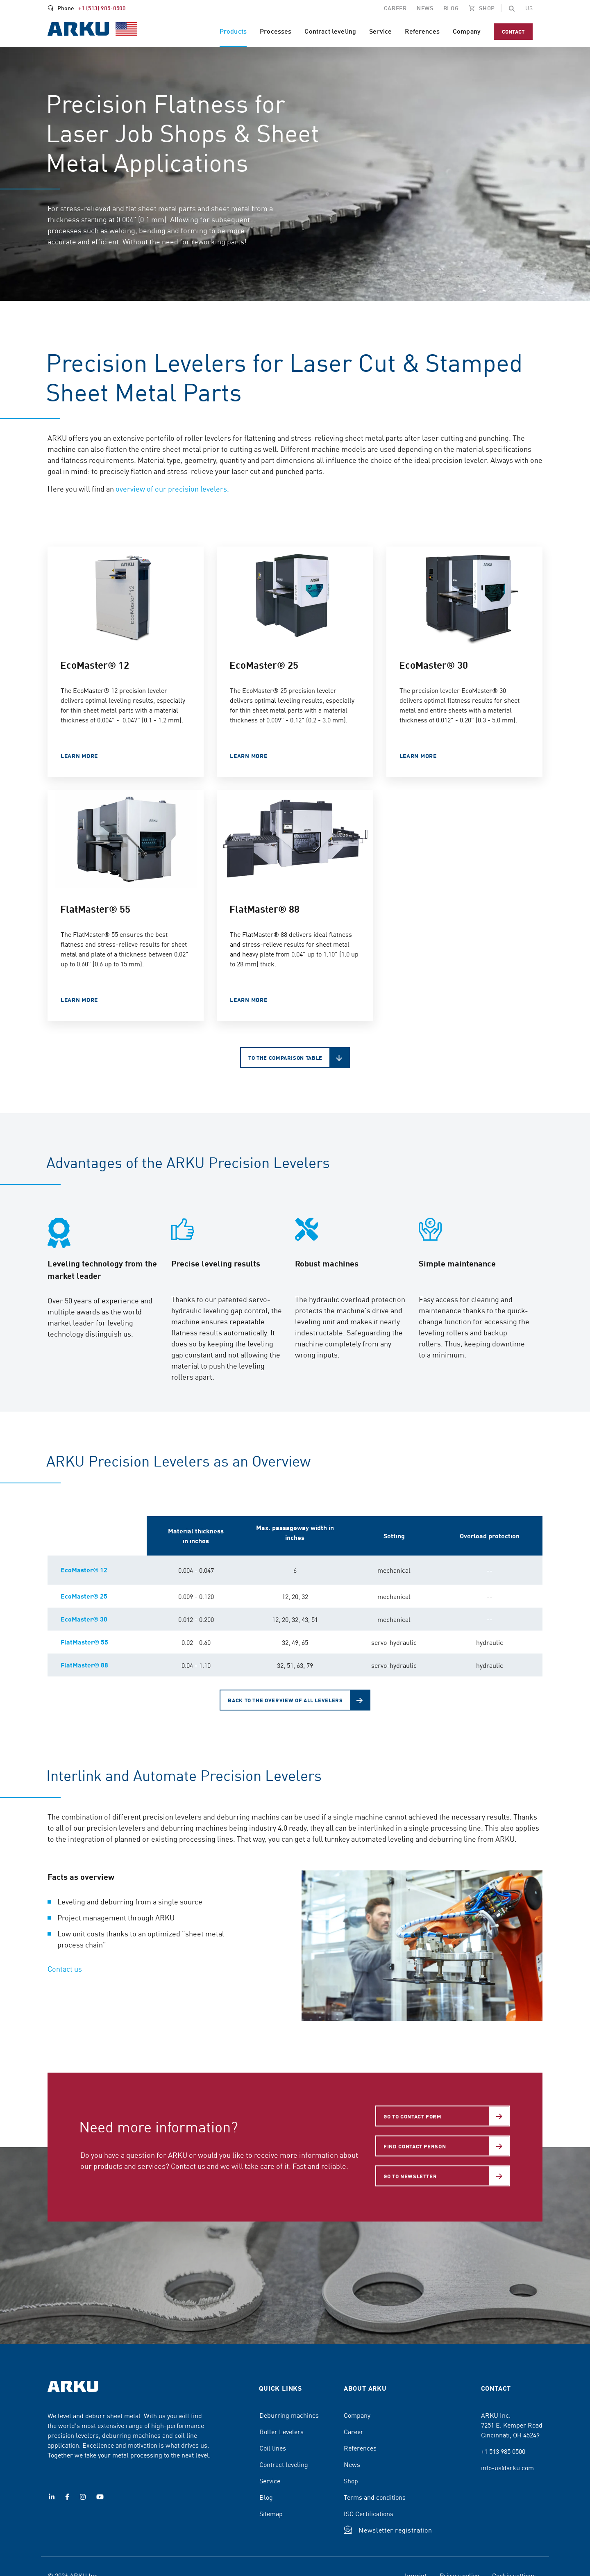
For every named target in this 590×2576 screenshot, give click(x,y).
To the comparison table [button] (285, 1057)
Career (353, 2431)
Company (357, 2414)
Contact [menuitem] (513, 31)
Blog (266, 2496)
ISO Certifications (368, 2513)
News (352, 2464)
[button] (511, 8)
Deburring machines (289, 2414)
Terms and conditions (375, 2496)
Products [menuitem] (233, 31)
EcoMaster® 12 (84, 1569)
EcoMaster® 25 (84, 1596)
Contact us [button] (65, 1968)
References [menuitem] (422, 31)
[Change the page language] (529, 8)
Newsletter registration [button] (395, 2529)
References (360, 2447)
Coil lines (272, 2447)
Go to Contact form (413, 2116)
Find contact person (415, 2146)
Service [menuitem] (380, 31)
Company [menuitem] (467, 31)
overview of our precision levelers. (172, 488)
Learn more (248, 756)
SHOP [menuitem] (486, 8)
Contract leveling (283, 2464)
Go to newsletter (410, 2176)
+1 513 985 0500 (503, 2450)
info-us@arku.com (507, 2467)
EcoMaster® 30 (84, 1619)
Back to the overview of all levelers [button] (285, 1700)
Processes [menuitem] (275, 31)
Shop (351, 2480)
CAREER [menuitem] (395, 8)
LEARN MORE (79, 756)
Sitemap (271, 2513)
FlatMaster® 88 (84, 1665)
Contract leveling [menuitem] (330, 31)
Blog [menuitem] (451, 8)
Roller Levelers (281, 2431)
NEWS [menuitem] (425, 8)
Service (269, 2480)
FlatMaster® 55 (84, 1642)
